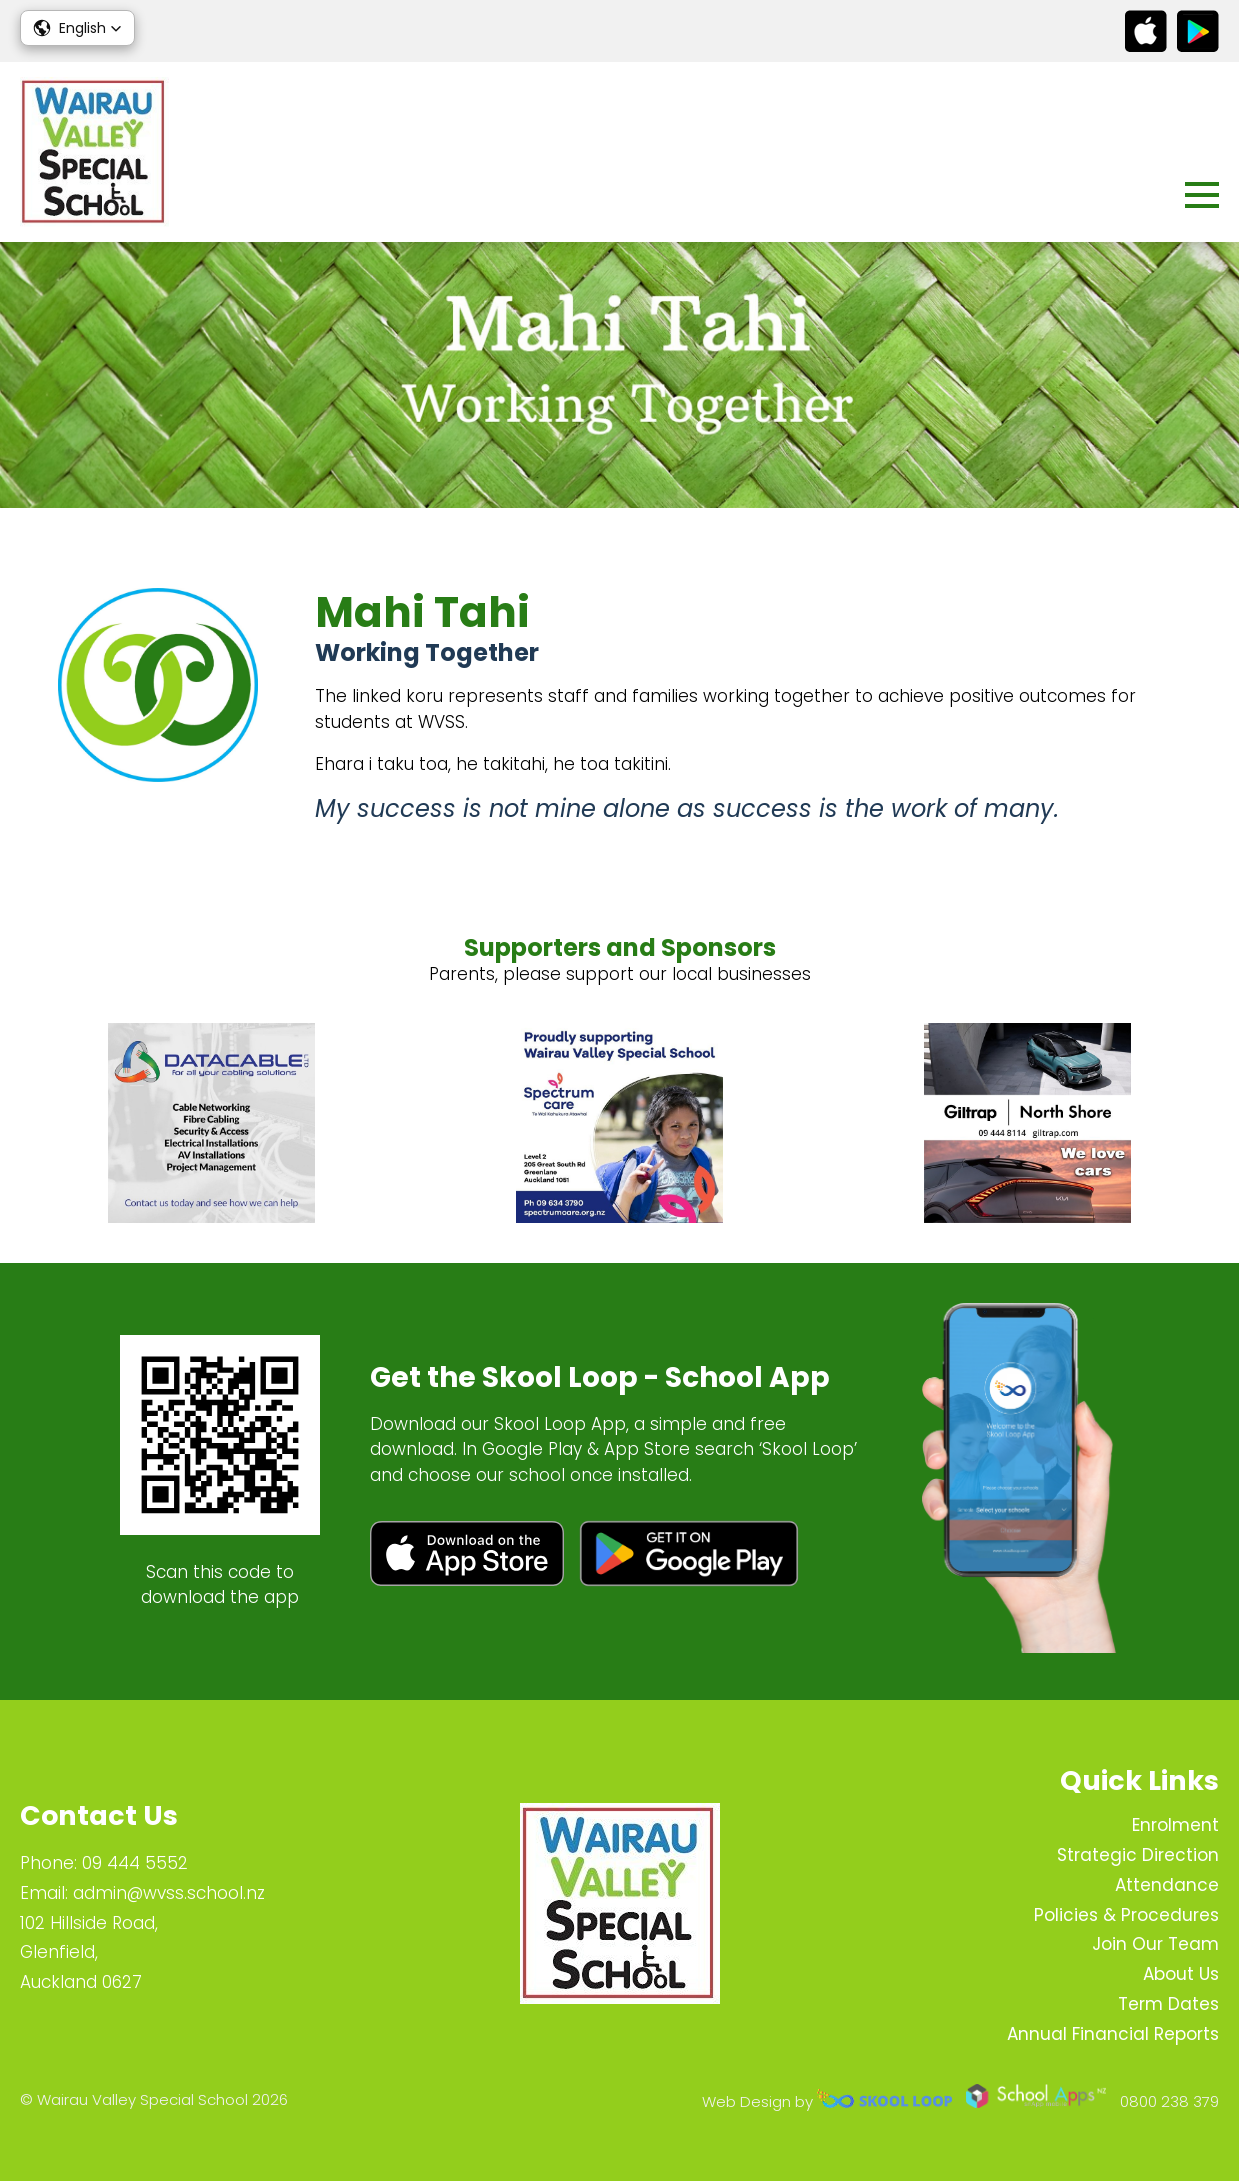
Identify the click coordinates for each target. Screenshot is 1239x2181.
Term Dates (1168, 2004)
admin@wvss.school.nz (169, 1893)
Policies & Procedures (1126, 1915)
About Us (1181, 1974)
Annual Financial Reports (1113, 2034)
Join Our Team (1155, 1944)
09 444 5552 (135, 1863)
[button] (77, 28)
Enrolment (1175, 1825)
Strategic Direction (1138, 1855)
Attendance (1167, 1885)
